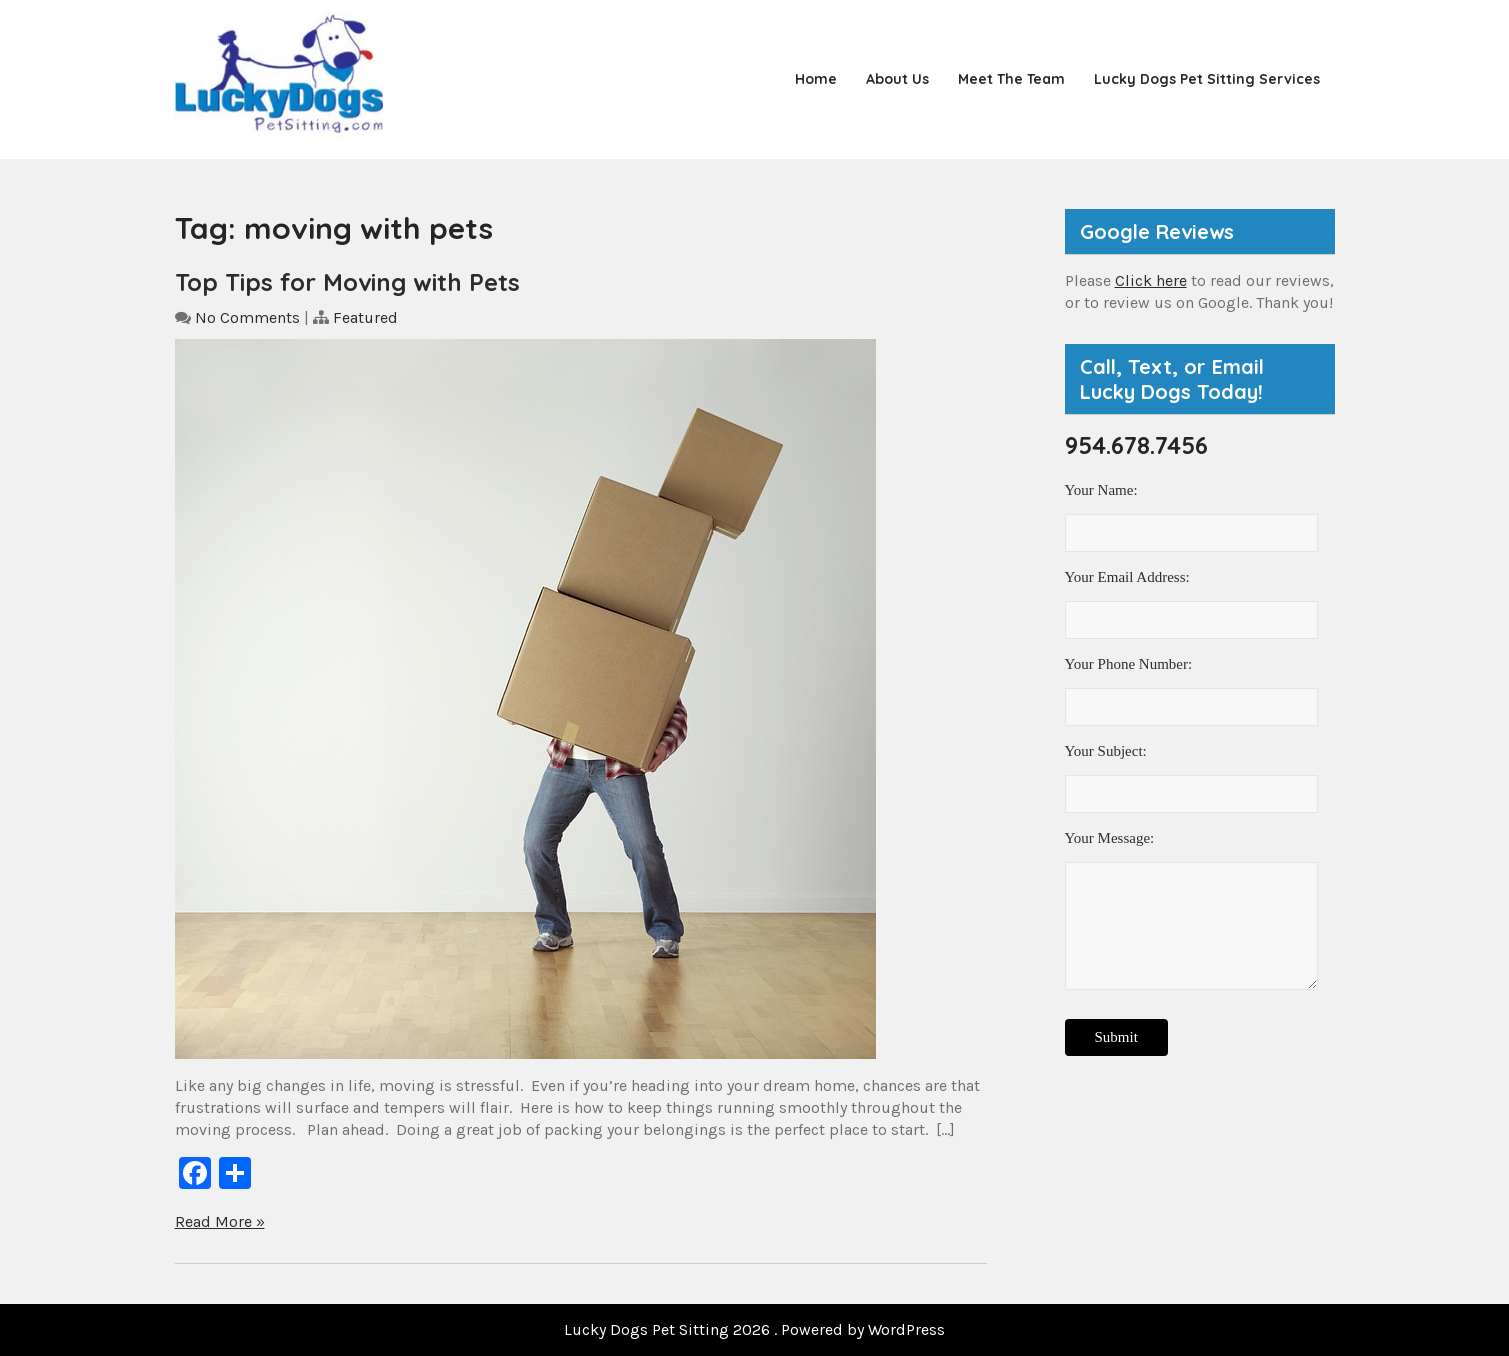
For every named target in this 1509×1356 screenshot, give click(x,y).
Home (816, 79)
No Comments (247, 317)
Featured (365, 317)
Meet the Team (1011, 79)
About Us (897, 79)
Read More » (220, 1221)
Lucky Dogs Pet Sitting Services (1207, 79)
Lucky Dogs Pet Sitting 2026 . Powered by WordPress (754, 1329)
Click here (1151, 280)
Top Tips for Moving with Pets (347, 282)
